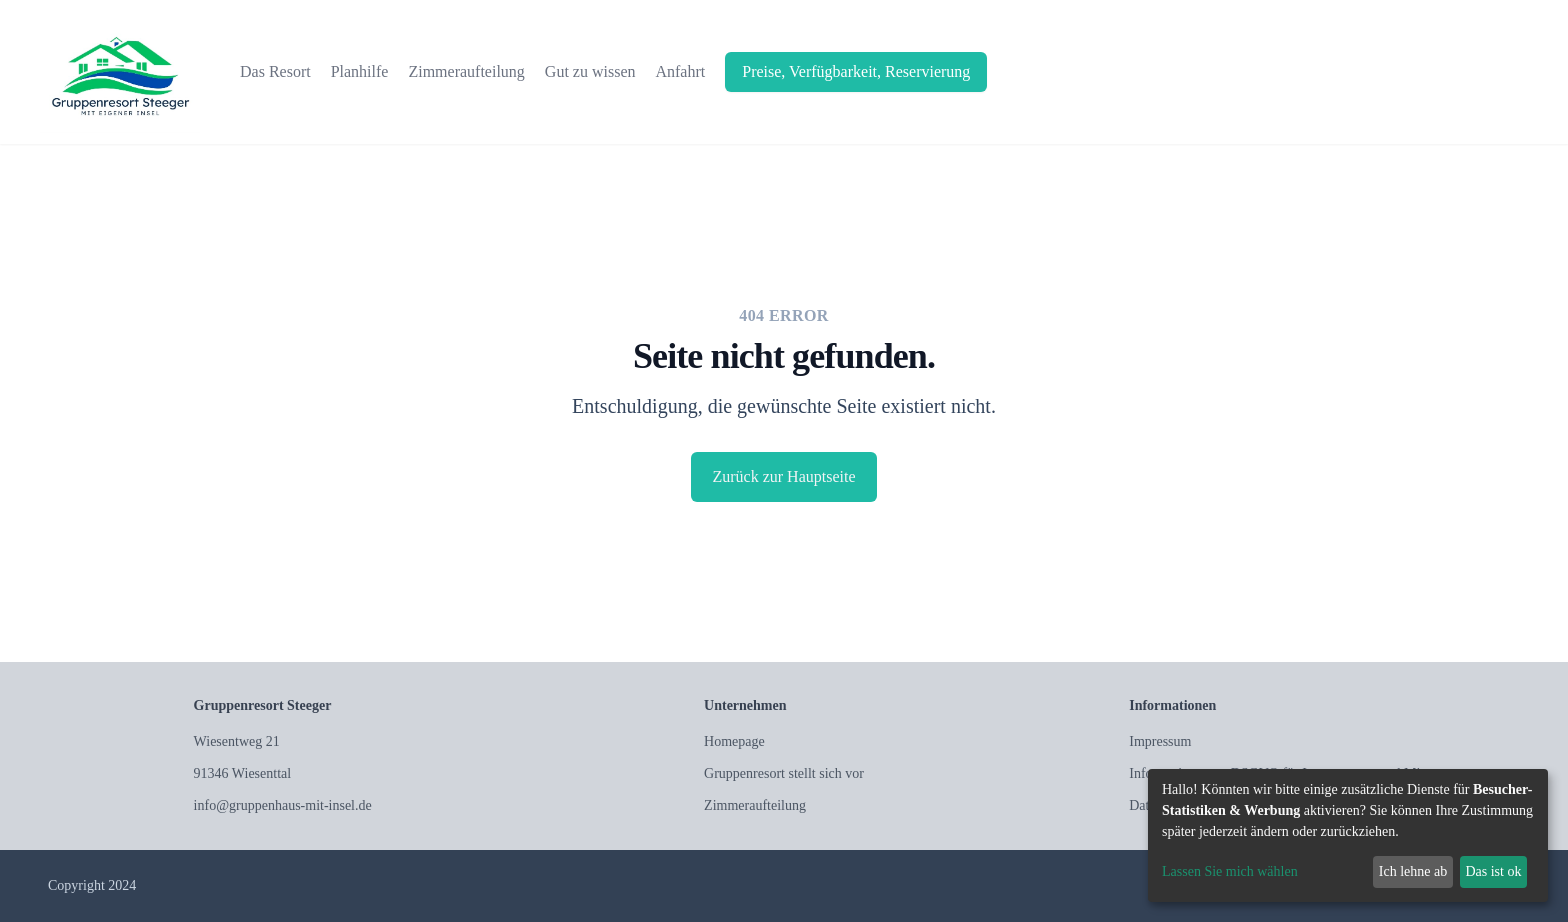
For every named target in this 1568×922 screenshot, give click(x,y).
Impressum (1160, 741)
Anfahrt (680, 71)
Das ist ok (1493, 871)
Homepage (734, 741)
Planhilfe (360, 71)
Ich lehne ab (1413, 871)
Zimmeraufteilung (466, 71)
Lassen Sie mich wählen (1230, 871)
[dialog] (1348, 835)
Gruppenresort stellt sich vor (784, 773)
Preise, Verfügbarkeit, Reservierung (856, 71)
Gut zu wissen (590, 71)
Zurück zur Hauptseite (783, 476)
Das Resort (275, 71)
